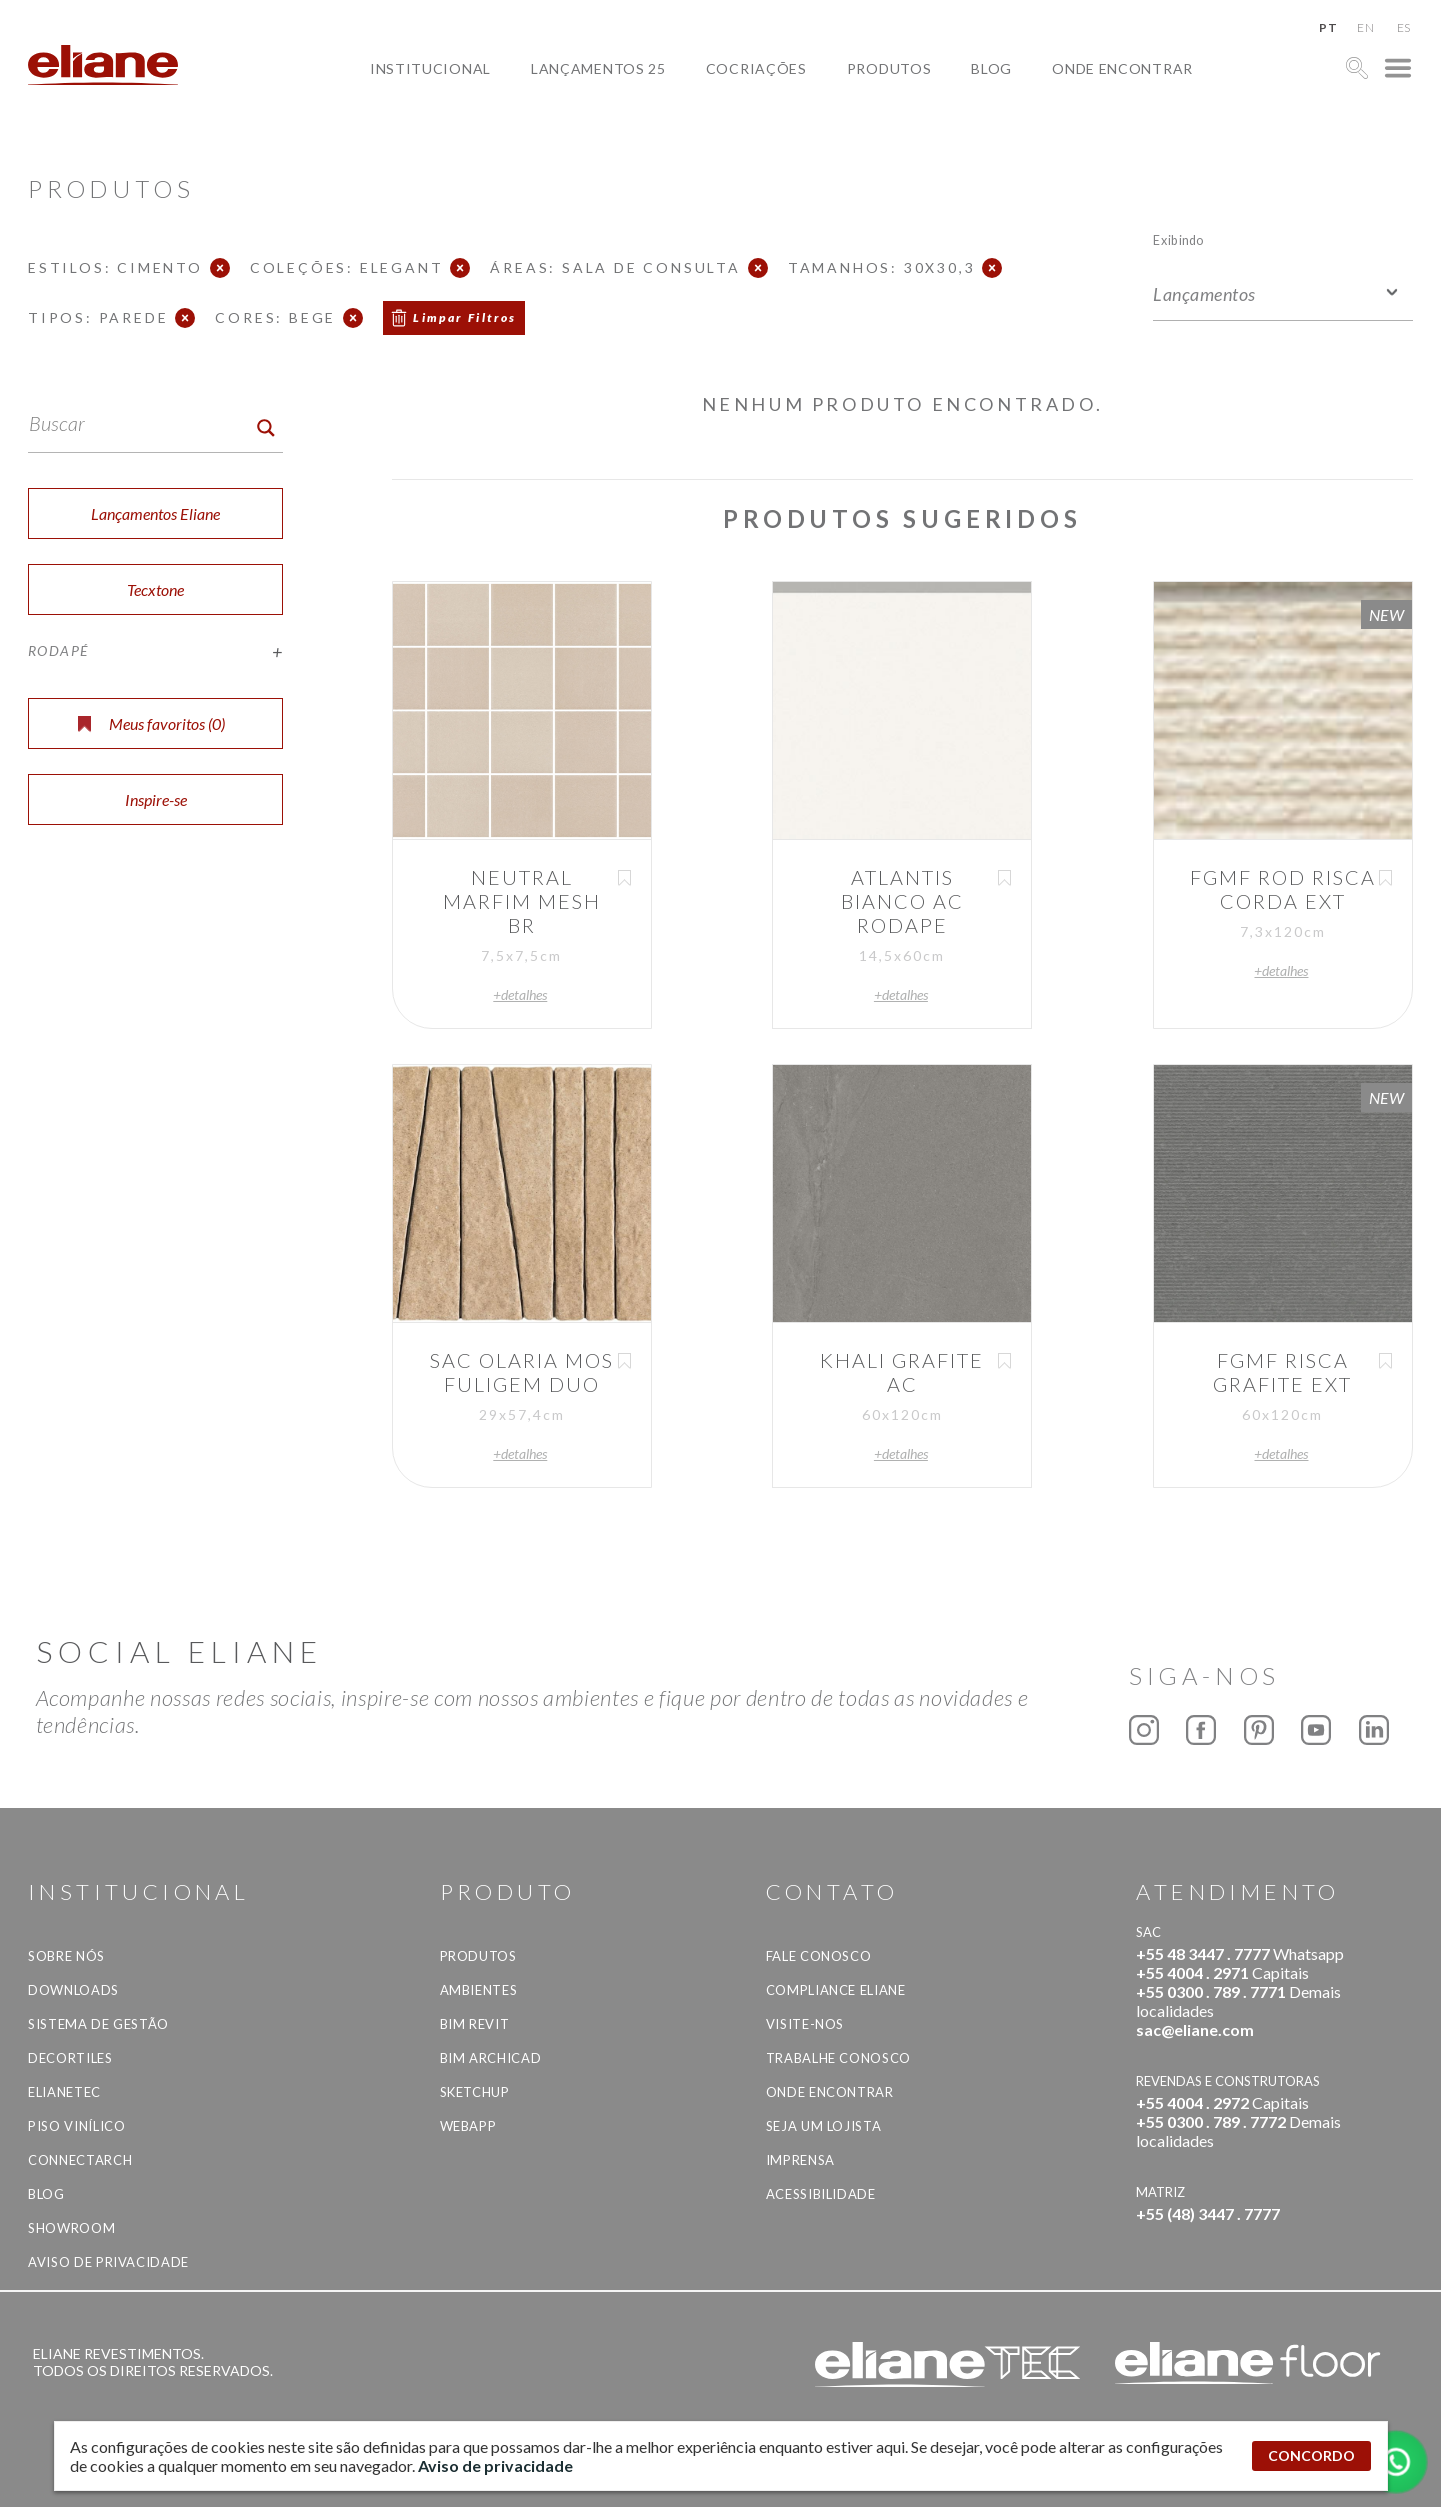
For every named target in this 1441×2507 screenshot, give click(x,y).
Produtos (889, 68)
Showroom (71, 2228)
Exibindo (1178, 239)
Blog (991, 68)
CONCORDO (1311, 2455)
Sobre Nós (66, 1956)
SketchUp (475, 2092)
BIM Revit (475, 2024)
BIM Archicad (491, 2058)
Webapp (468, 2126)
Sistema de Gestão (98, 2024)
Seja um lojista (824, 2126)
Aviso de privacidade (108, 2262)
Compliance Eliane (836, 1990)
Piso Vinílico (76, 2126)
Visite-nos (805, 2024)
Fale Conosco (819, 1956)
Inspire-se (156, 799)
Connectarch (80, 2160)
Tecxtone (155, 589)
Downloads (73, 1990)
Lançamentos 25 (598, 68)
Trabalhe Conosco (838, 2058)
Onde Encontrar (1122, 68)
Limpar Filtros (465, 317)
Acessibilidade (821, 2194)
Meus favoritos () (151, 723)
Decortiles (70, 2058)
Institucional (430, 68)
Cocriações (756, 68)
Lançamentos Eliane (155, 513)
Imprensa (800, 2160)
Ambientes (479, 1990)
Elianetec (64, 2092)
